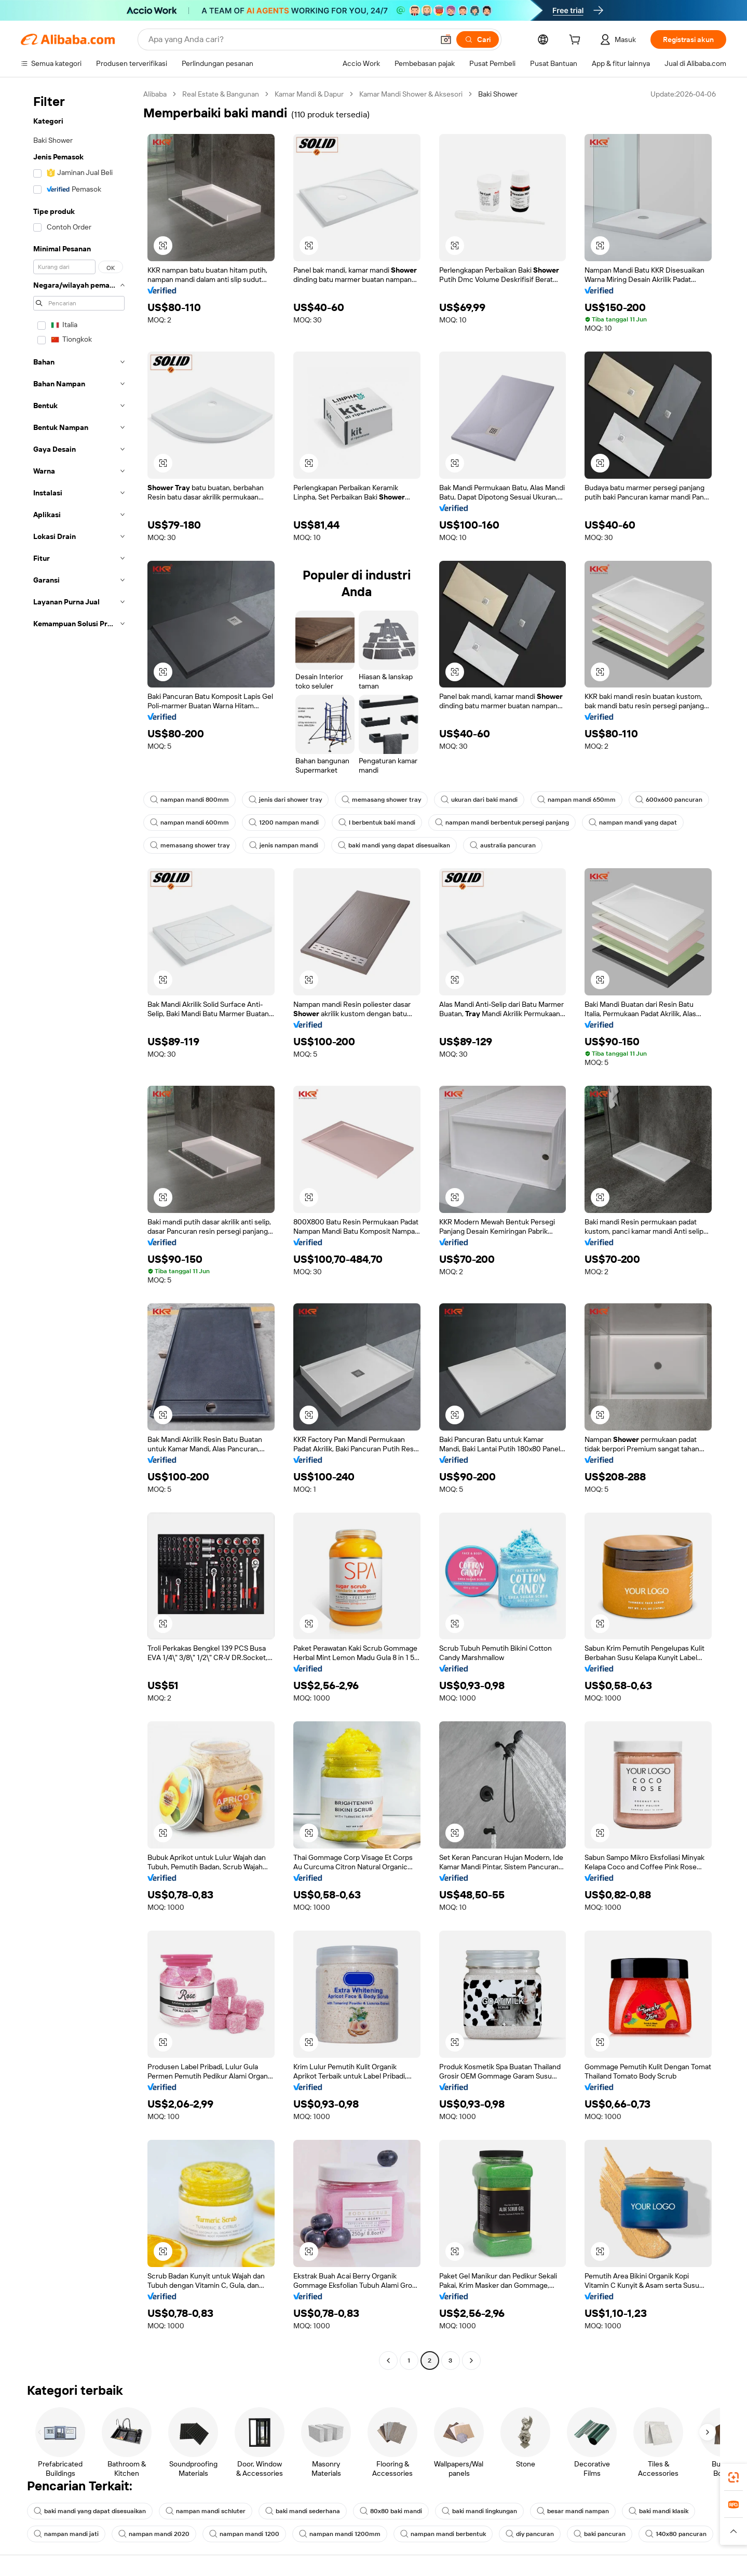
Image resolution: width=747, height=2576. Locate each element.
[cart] (577, 41)
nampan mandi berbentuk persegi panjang (502, 822)
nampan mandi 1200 (244, 2534)
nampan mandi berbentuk (443, 2534)
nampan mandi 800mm (189, 799)
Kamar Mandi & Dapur (309, 94)
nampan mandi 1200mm (340, 2534)
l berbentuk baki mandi (376, 822)
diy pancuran (530, 2534)
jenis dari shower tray (285, 799)
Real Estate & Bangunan (220, 94)
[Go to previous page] (388, 2360)
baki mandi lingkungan (479, 2511)
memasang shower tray (381, 799)
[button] (446, 39)
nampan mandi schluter (206, 2511)
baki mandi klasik (658, 2511)
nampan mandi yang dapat (633, 822)
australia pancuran (503, 845)
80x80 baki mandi (391, 2511)
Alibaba (155, 94)
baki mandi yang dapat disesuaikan (394, 845)
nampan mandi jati (66, 2534)
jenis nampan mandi (283, 845)
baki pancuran (600, 2534)
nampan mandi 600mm (189, 822)
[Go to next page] (471, 2360)
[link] (733, 2477)
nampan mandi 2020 (153, 2534)
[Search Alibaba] (289, 39)
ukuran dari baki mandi (479, 799)
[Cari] (477, 39)
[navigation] (79, 1228)
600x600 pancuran (668, 799)
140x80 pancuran (676, 2534)
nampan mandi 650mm (576, 799)
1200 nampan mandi (284, 822)
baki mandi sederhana (302, 2511)
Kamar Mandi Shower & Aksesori (411, 94)
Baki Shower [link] (498, 94)
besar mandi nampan (573, 2511)
